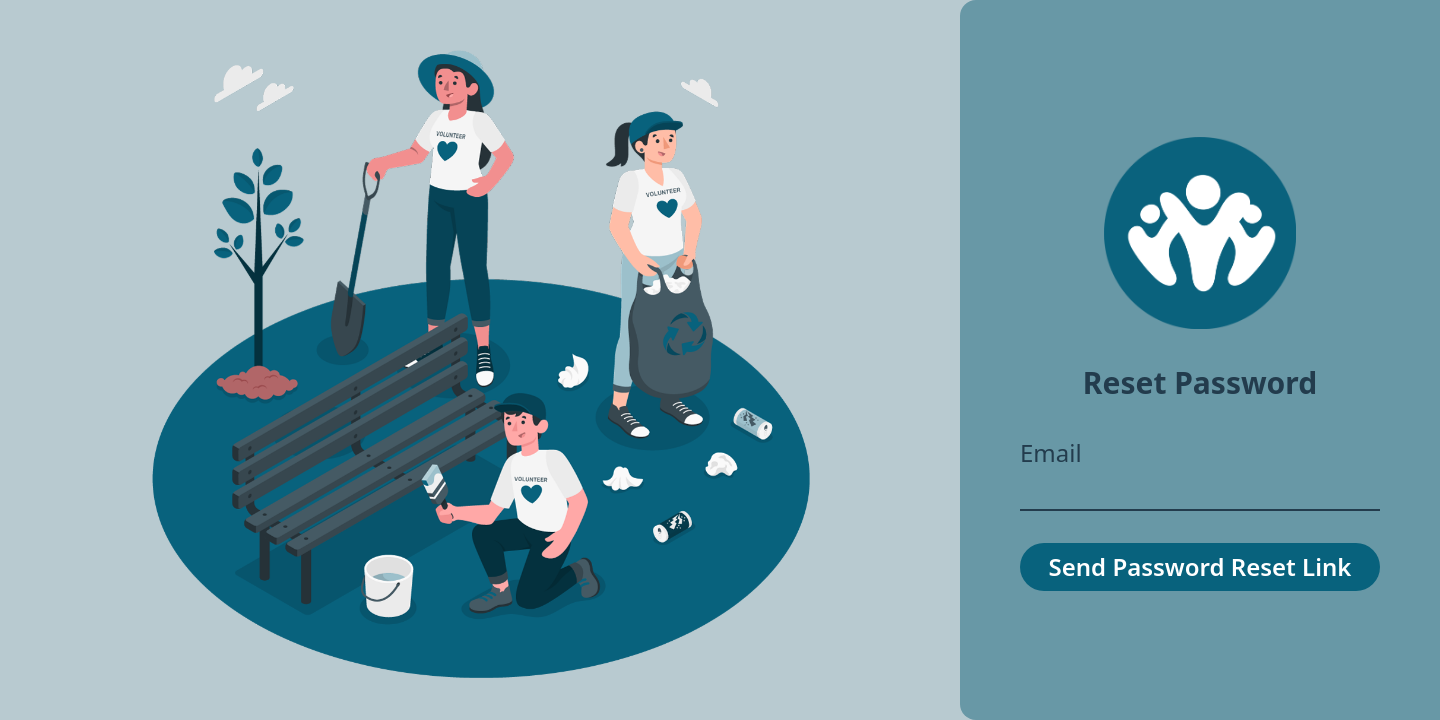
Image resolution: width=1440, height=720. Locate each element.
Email (1051, 453)
